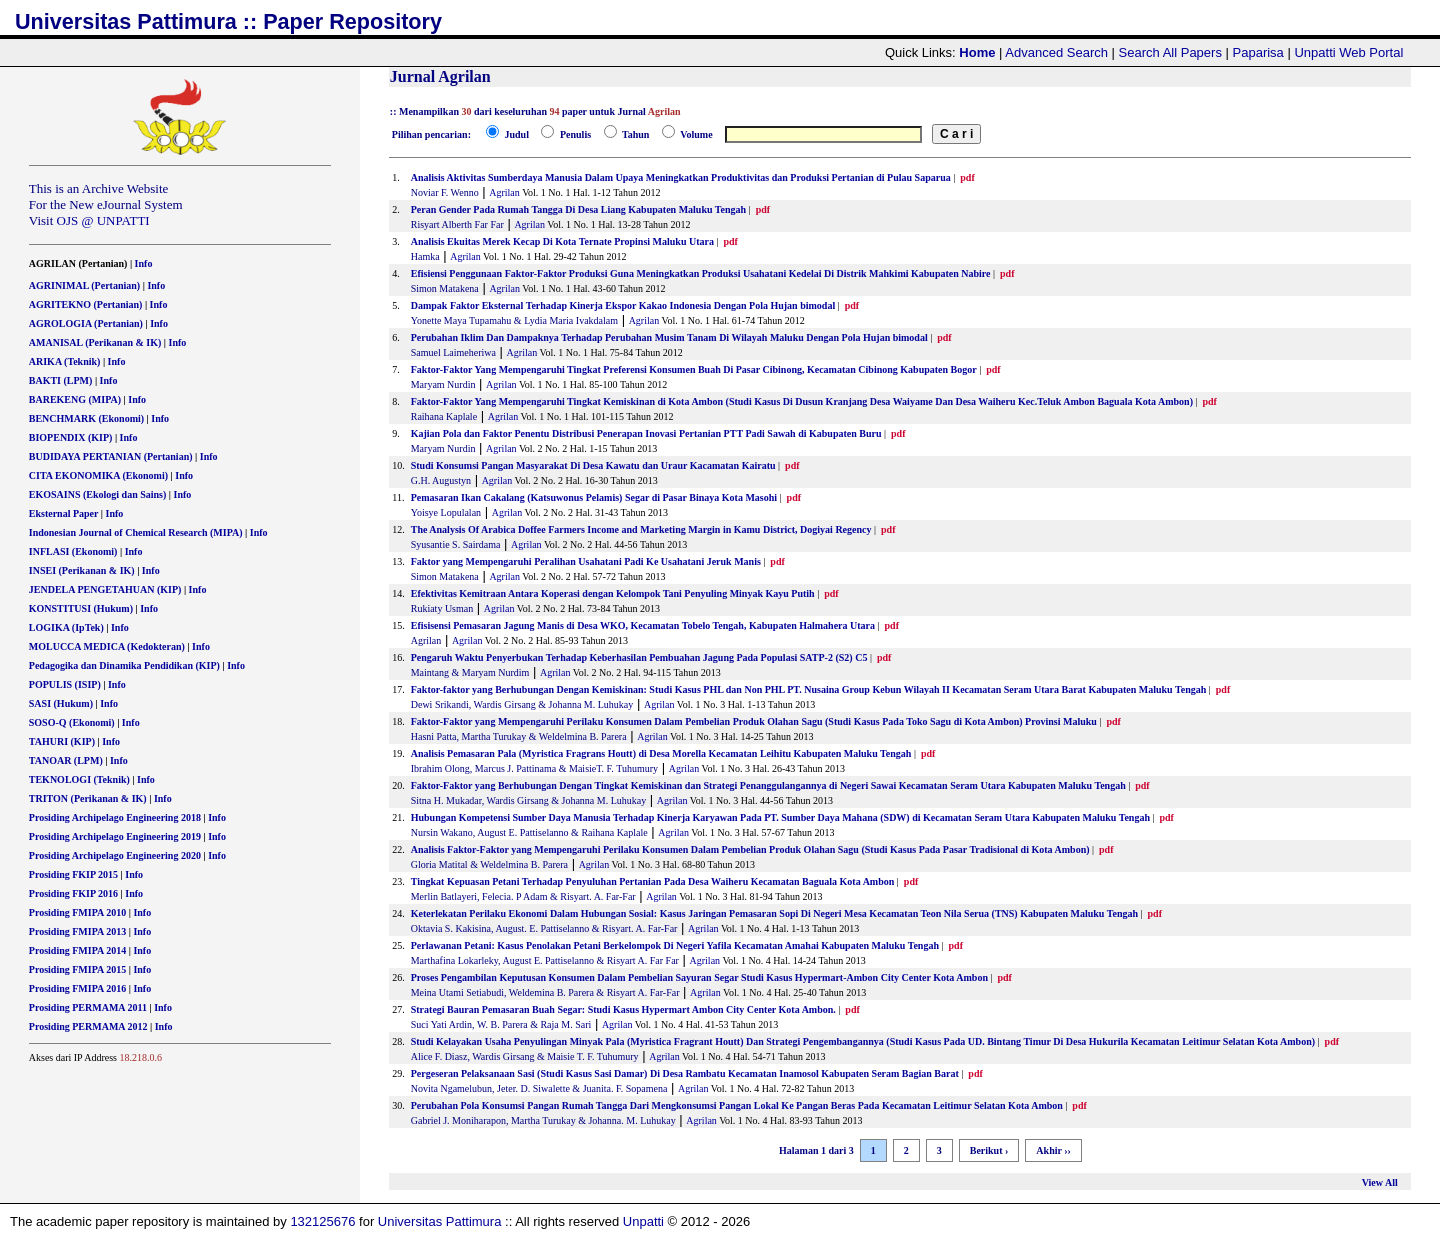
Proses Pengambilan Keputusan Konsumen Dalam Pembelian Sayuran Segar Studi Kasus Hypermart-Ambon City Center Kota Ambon (699, 977)
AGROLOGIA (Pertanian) (86, 323)
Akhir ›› (1053, 1150)
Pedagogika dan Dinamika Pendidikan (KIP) (124, 665)
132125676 (322, 1221)
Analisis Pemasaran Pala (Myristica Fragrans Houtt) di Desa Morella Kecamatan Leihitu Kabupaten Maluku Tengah (661, 753)
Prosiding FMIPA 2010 (77, 912)
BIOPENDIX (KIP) (71, 437)
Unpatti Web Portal (1348, 52)
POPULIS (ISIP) (65, 684)
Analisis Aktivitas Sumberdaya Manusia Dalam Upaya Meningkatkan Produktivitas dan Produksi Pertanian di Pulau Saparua (681, 177)
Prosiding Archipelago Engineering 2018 (115, 817)
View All (1380, 1182)
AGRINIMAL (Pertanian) (84, 285)
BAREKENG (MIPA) (75, 399)
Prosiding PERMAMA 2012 (88, 1026)
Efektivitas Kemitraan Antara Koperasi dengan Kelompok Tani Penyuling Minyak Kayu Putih (613, 593)
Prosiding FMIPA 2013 (77, 931)
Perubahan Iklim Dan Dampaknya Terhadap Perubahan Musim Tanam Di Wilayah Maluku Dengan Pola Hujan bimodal (669, 337)
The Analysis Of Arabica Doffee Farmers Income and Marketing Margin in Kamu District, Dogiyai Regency (641, 529)
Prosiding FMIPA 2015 (77, 969)
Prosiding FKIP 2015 (73, 874)
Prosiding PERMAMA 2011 (88, 1007)
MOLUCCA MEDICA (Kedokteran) (107, 646)
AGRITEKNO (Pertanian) (86, 304)
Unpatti (643, 1221)
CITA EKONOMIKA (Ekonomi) (98, 475)
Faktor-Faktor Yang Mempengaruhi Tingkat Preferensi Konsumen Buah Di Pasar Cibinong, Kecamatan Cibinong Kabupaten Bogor (694, 369)
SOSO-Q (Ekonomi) (72, 722)
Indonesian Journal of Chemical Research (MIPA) (136, 532)
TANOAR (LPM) (66, 760)
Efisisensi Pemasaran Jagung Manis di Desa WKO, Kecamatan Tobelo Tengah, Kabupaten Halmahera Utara (643, 625)
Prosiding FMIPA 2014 (77, 950)
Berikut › (989, 1150)
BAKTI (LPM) (61, 380)
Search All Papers (1170, 52)
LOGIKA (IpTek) (66, 627)
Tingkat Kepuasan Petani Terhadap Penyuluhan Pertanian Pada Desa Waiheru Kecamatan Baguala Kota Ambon (653, 881)
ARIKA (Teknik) (65, 361)
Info (144, 263)
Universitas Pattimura (440, 1221)
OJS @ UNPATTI (103, 220)
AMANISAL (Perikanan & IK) (95, 342)
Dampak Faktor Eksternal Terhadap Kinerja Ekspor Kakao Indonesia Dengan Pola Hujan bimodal (623, 305)
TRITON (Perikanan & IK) (88, 798)
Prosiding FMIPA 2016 (77, 988)
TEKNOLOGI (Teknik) (79, 779)
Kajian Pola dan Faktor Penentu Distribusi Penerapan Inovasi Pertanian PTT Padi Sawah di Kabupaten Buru (646, 433)
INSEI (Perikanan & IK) (82, 570)
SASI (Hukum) (61, 703)
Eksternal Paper (64, 513)
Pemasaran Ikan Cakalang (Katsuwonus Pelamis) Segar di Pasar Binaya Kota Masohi (595, 497)
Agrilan (504, 192)
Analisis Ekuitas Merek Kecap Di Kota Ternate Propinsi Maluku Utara (562, 241)
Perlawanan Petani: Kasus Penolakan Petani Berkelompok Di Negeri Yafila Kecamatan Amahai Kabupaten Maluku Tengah (675, 945)
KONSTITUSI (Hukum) (81, 608)
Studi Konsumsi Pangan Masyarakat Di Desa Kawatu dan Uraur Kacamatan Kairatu (593, 465)
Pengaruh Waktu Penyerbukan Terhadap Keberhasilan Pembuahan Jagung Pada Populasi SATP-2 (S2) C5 (639, 657)
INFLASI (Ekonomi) (73, 551)
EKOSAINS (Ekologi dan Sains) (98, 494)
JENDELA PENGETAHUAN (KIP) (105, 589)
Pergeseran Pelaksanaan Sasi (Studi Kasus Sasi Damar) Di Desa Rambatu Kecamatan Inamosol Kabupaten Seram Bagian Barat (685, 1073)
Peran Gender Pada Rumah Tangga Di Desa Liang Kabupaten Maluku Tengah (578, 209)
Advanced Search (1056, 52)
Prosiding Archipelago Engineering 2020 (115, 855)
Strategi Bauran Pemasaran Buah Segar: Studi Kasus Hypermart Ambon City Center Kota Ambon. (623, 1009)
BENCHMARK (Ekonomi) (86, 418)
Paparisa (1258, 52)
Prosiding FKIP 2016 (73, 893)
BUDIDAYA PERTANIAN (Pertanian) (111, 456)
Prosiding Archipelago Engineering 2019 (115, 836)
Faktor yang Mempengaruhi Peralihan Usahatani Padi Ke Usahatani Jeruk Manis (586, 561)
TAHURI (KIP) (62, 741)
